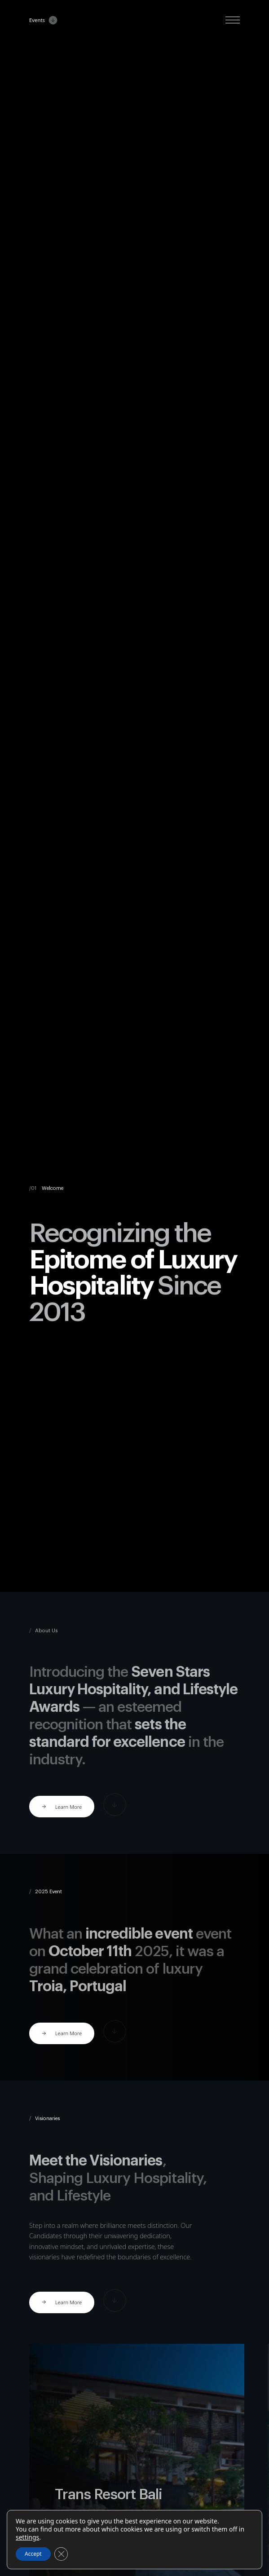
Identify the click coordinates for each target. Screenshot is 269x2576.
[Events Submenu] (51, 20)
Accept (33, 2554)
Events (37, 20)
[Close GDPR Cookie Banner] (61, 2554)
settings (27, 2537)
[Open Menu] (232, 20)
